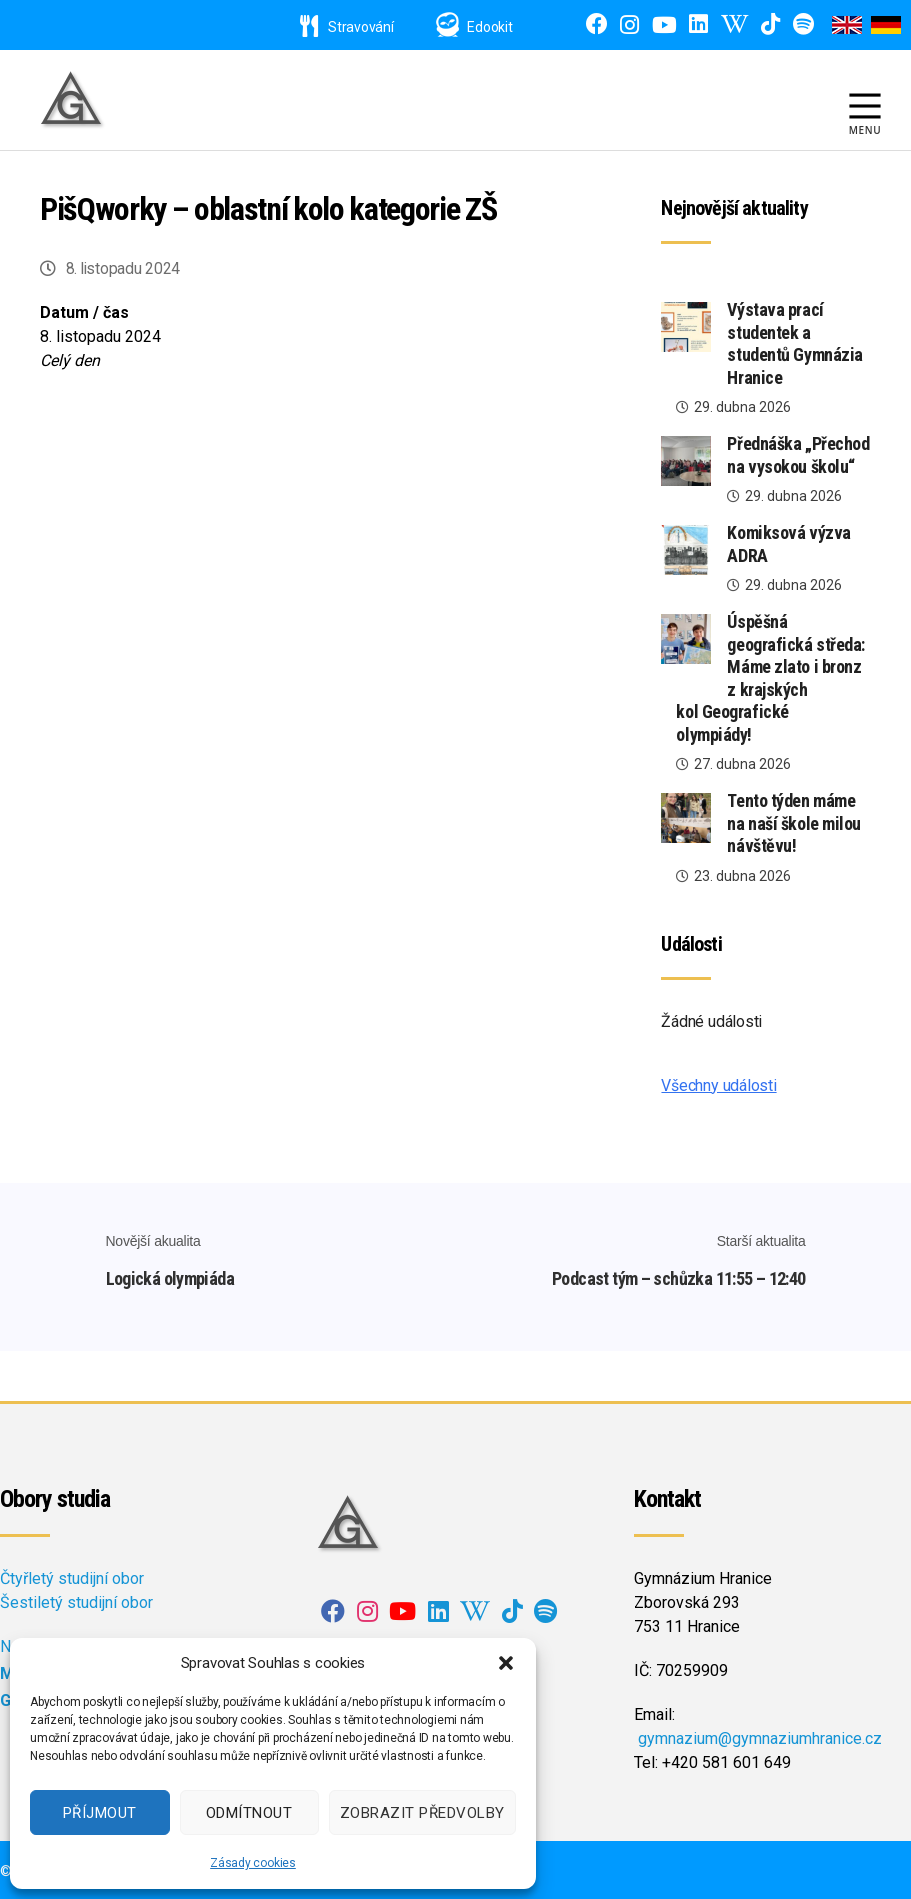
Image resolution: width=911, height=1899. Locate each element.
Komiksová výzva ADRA (788, 544)
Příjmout (100, 1813)
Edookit (489, 27)
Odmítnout (249, 1813)
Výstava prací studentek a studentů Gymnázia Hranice (794, 343)
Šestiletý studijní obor (76, 1599)
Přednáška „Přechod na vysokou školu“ (798, 455)
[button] (506, 1663)
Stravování (347, 27)
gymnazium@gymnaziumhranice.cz (760, 1735)
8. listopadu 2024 (124, 268)
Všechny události (718, 1085)
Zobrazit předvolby (422, 1813)
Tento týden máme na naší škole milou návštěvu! (793, 823)
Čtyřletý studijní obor (72, 1575)
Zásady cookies (253, 1863)
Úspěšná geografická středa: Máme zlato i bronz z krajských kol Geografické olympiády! (770, 678)
